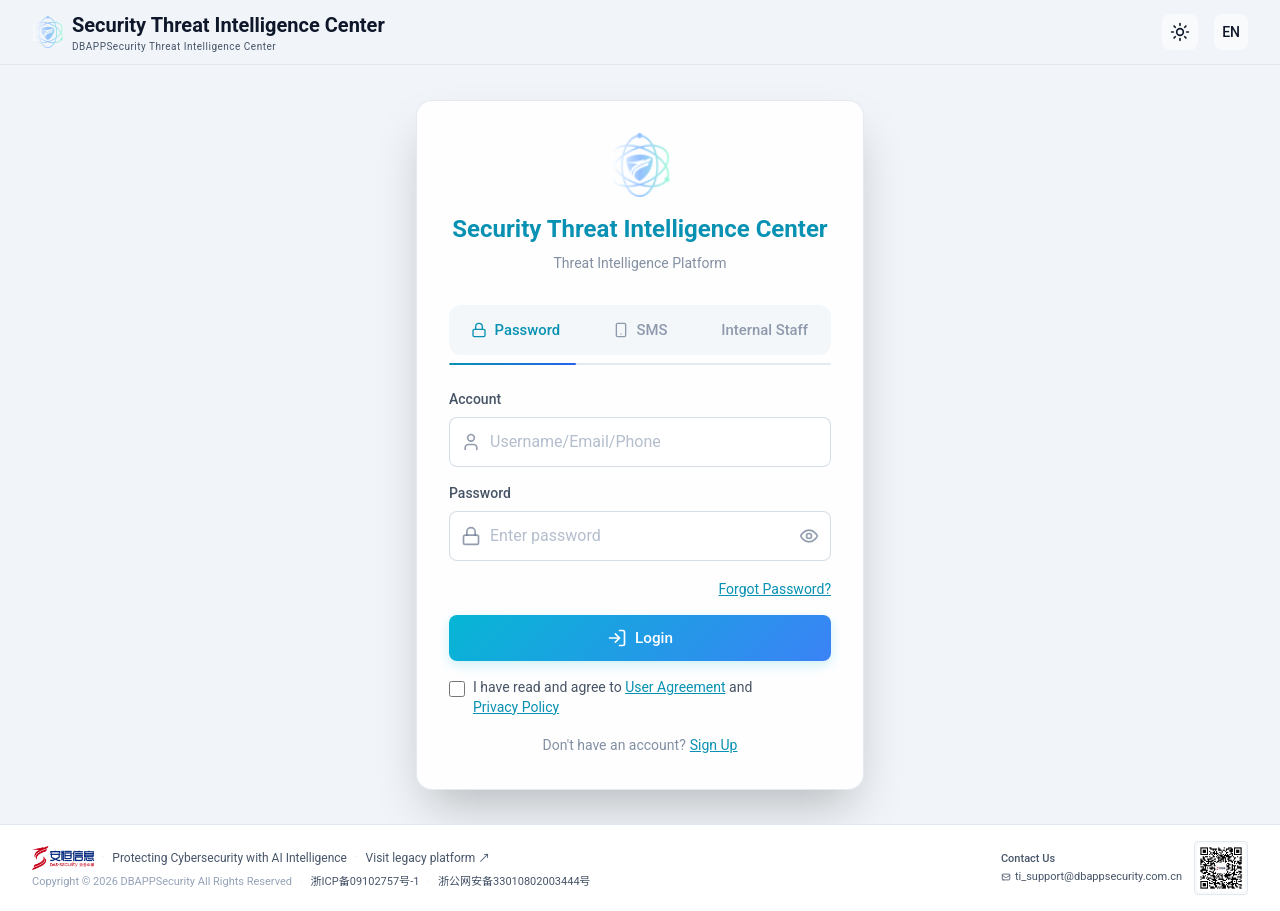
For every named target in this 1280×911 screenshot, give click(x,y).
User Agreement (675, 689)
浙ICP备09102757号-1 (365, 881)
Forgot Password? (774, 587)
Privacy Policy (516, 709)
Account (475, 397)
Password (480, 491)
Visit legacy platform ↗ (428, 858)
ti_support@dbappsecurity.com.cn (1091, 876)
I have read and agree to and (612, 699)
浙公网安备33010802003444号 (514, 881)
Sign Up (714, 747)
